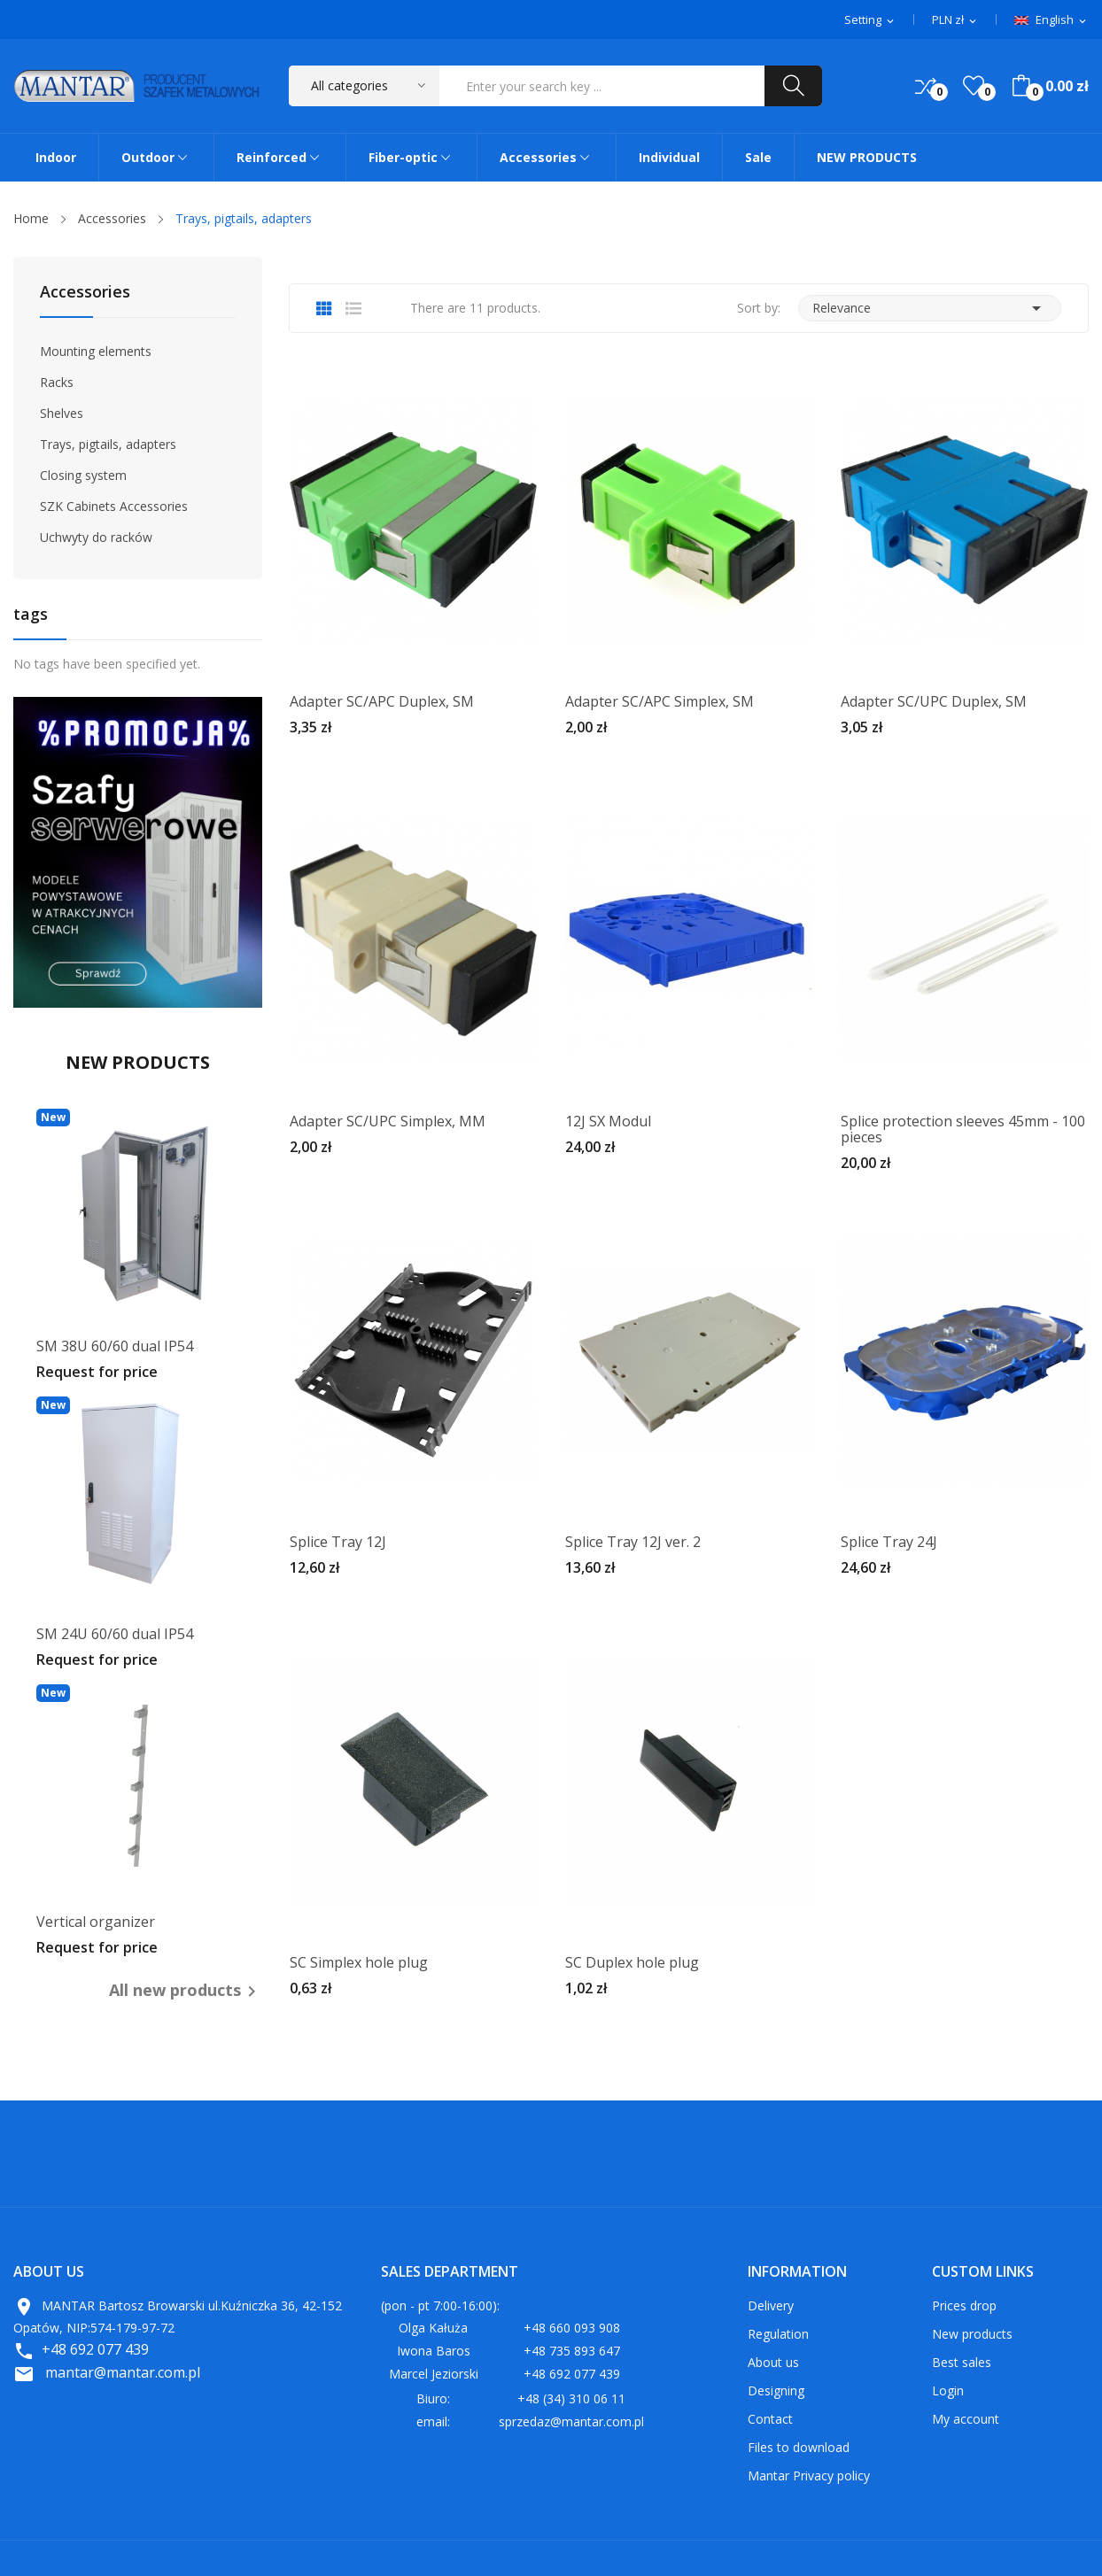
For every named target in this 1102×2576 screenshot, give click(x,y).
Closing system (83, 475)
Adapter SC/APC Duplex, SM (382, 701)
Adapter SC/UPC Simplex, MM (387, 1121)
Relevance (929, 308)
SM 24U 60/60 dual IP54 (114, 1634)
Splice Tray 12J (338, 1542)
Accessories (85, 292)
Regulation (778, 2333)
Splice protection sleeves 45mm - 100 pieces (963, 1129)
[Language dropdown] (1051, 20)
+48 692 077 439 (95, 2349)
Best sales (961, 2362)
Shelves (61, 413)
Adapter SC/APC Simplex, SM (659, 701)
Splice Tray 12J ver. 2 (633, 1542)
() (973, 86)
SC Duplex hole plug (632, 1962)
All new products (185, 1990)
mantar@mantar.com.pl (122, 2372)
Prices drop (964, 2305)
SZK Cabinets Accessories (114, 506)
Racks (57, 382)
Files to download (799, 2447)
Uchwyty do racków (96, 537)
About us (773, 2362)
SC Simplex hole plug (359, 1962)
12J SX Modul (608, 1121)
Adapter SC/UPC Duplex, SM (934, 701)
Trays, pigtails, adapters (108, 444)
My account (965, 2418)
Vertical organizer (95, 1922)
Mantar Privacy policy (809, 2475)
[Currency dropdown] (955, 20)
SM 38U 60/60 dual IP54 (114, 1346)
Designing (776, 2390)
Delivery (771, 2305)
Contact (770, 2418)
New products (972, 2333)
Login (948, 2390)
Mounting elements (95, 351)
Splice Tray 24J (889, 1542)
